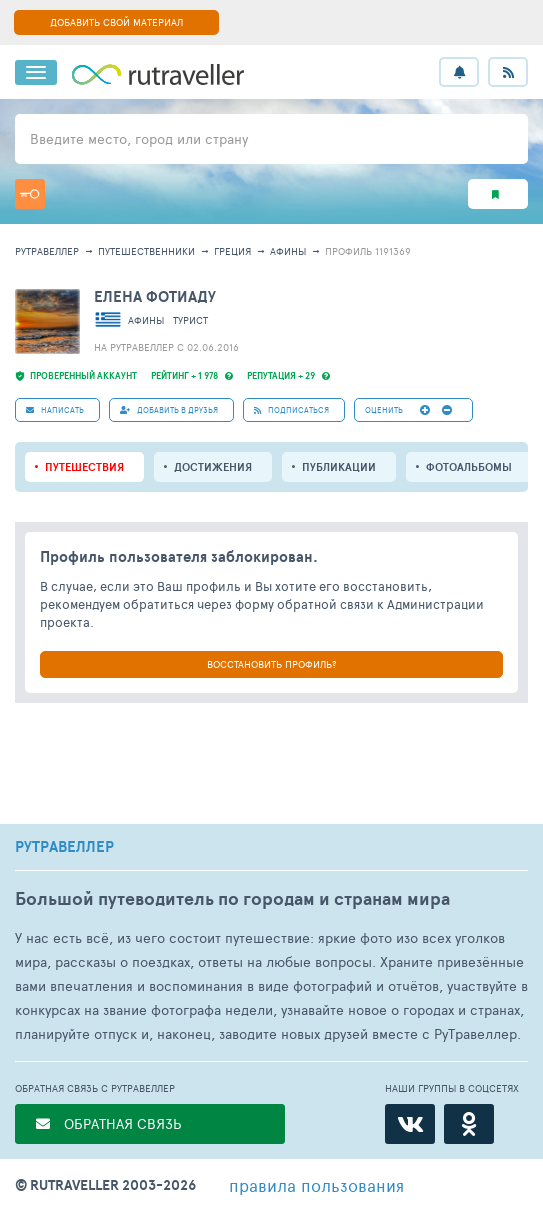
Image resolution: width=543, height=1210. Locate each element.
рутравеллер (47, 251)
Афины (288, 251)
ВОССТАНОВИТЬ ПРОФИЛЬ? (271, 664)
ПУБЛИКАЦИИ (339, 467)
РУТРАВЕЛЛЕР (64, 847)
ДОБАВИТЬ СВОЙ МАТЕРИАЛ (116, 22)
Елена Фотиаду (155, 296)
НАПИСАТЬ (55, 409)
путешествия (84, 467)
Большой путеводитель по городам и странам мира (232, 898)
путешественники (146, 251)
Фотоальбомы (469, 467)
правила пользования (316, 1185)
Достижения (213, 467)
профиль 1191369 (368, 251)
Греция (232, 251)
